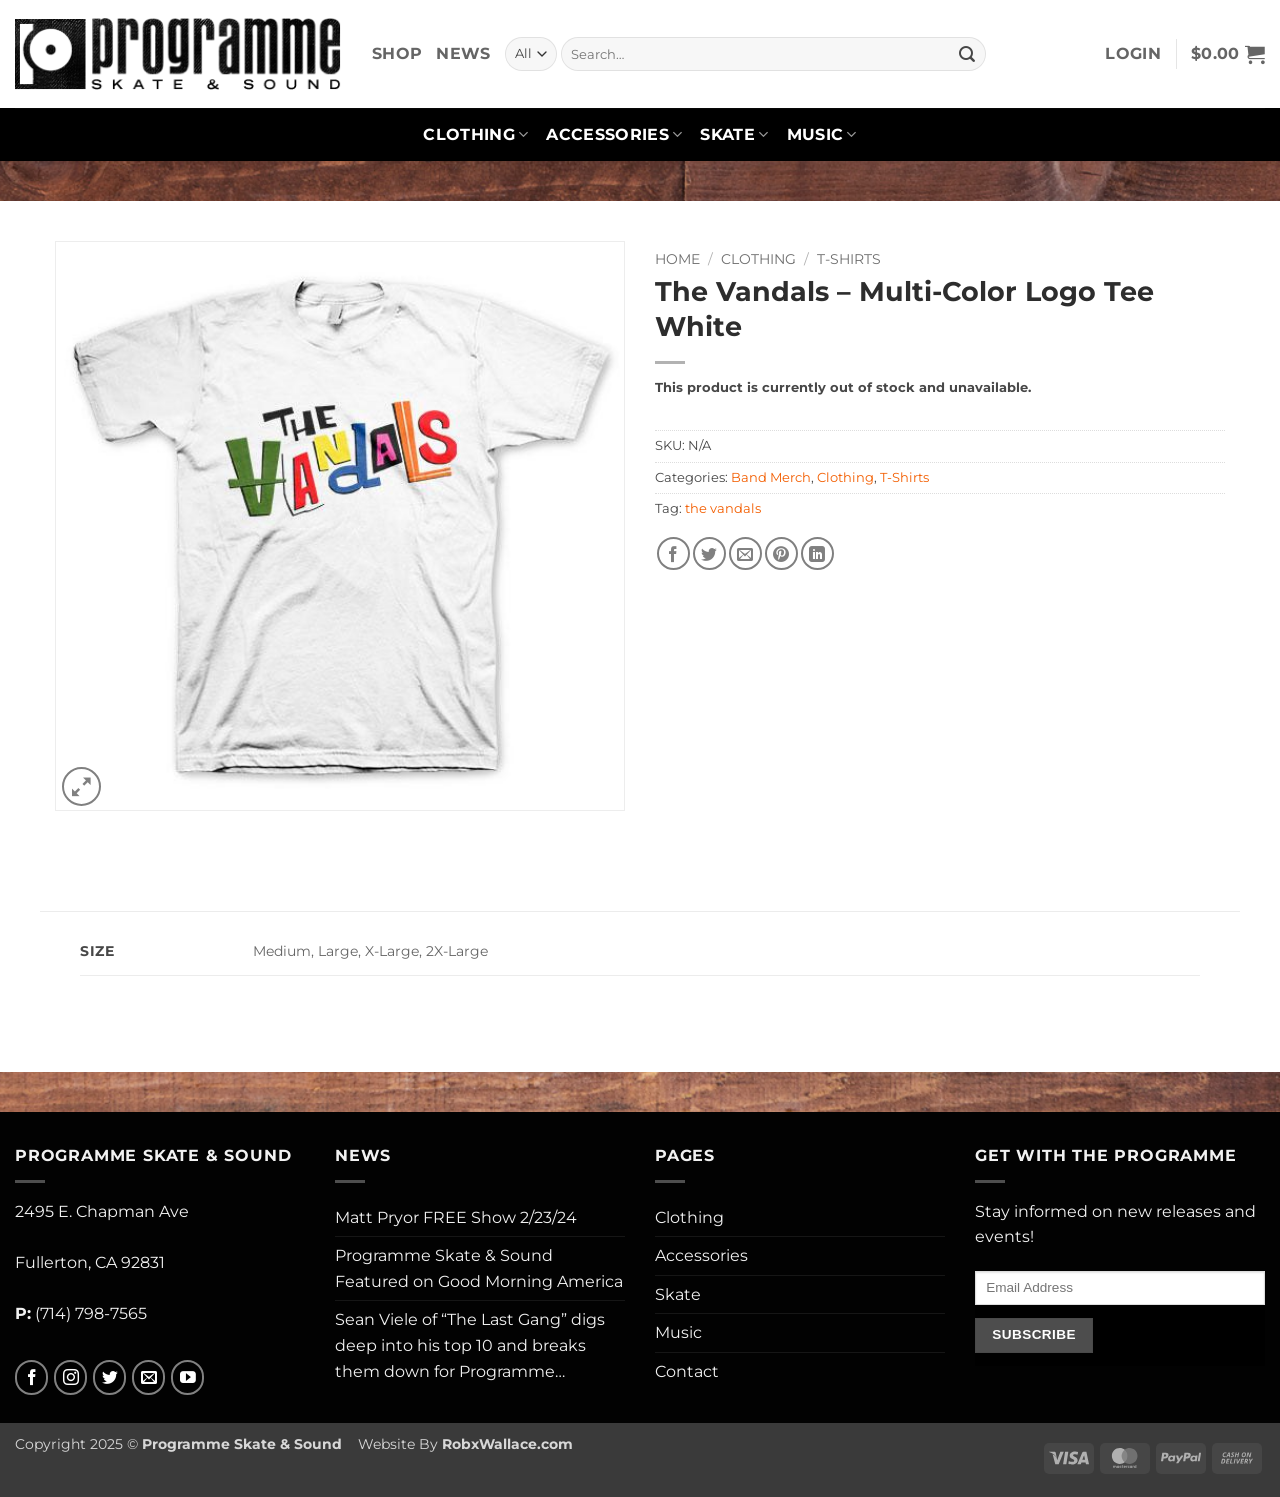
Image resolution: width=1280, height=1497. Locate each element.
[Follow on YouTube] (187, 1377)
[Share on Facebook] (673, 553)
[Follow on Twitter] (109, 1377)
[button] (1133, 54)
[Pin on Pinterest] (781, 553)
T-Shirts (849, 259)
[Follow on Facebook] (31, 1377)
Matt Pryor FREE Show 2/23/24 (456, 1217)
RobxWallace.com (507, 1444)
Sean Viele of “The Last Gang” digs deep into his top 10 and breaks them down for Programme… (470, 1345)
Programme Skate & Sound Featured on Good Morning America (479, 1268)
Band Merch (771, 477)
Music (822, 135)
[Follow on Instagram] (70, 1377)
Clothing (475, 135)
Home (677, 259)
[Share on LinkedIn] (817, 553)
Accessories (614, 135)
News (463, 53)
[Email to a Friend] (745, 553)
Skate (734, 135)
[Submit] (967, 54)
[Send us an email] (148, 1377)
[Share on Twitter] (709, 553)
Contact (687, 1371)
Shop (397, 53)
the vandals (723, 508)
